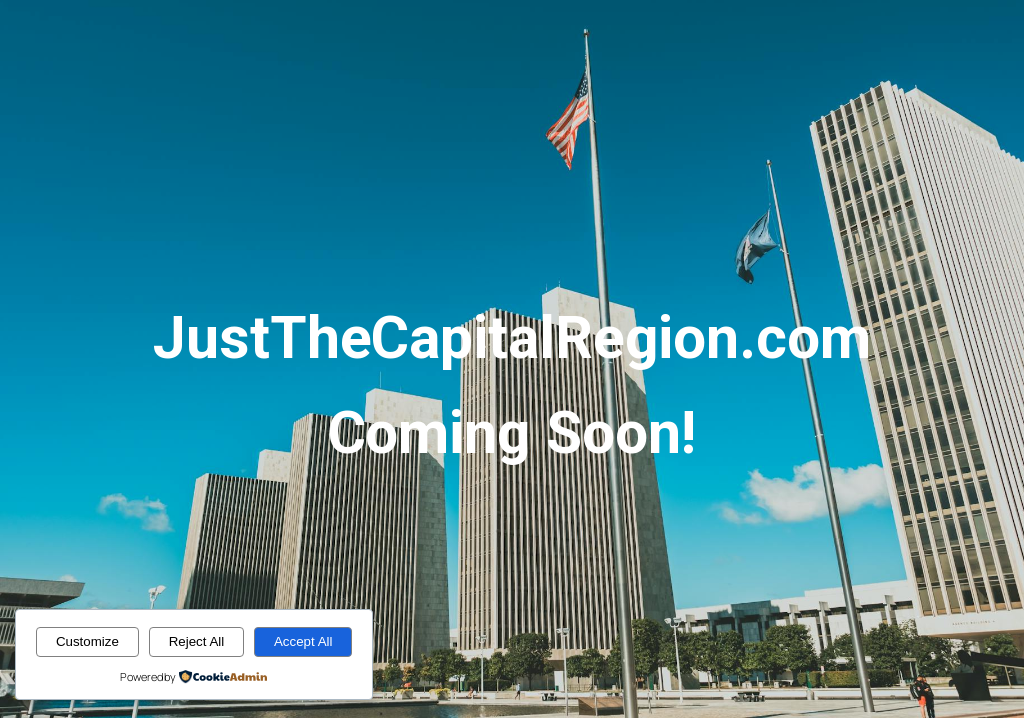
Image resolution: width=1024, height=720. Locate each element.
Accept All (303, 641)
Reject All (197, 641)
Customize (87, 641)
